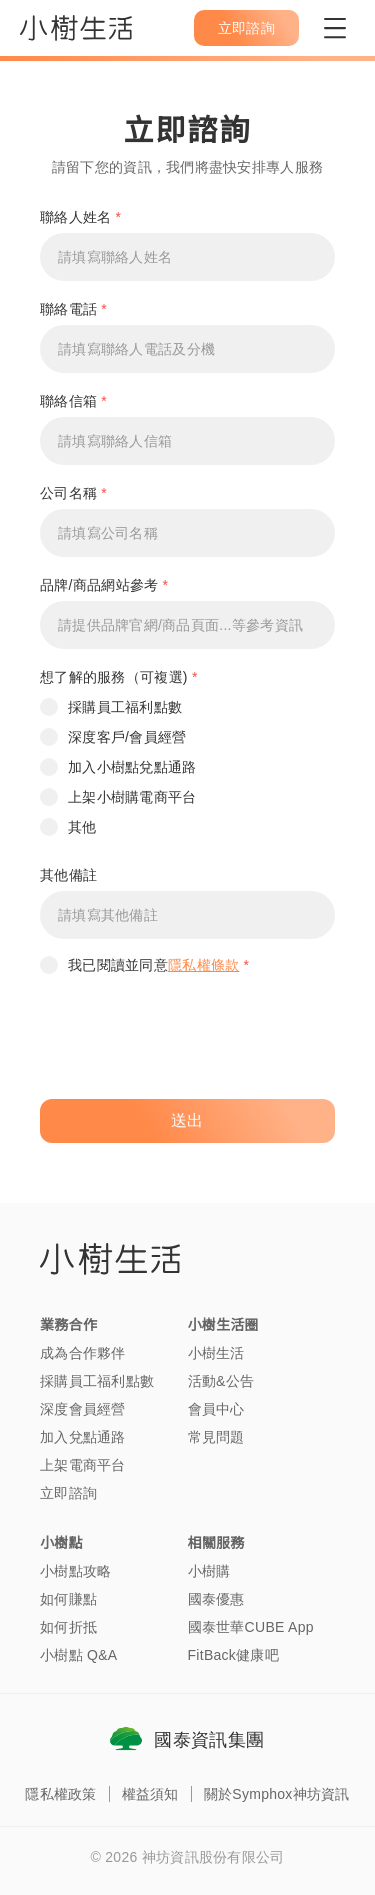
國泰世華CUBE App (251, 1627)
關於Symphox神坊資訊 (277, 1794)
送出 (187, 1120)
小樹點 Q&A (78, 1655)
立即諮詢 (68, 1493)
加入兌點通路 (83, 1437)
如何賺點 (68, 1599)
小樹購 (209, 1571)
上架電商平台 (83, 1465)
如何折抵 (68, 1627)
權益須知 (150, 1794)
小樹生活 (216, 1353)
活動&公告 (221, 1381)
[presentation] (192, 1040)
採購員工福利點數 (97, 1381)
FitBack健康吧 (233, 1655)
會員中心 (216, 1409)
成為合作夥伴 (83, 1353)
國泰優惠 (216, 1599)
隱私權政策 (60, 1794)
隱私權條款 (203, 965)
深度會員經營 (83, 1409)
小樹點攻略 (75, 1571)
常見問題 (216, 1437)
